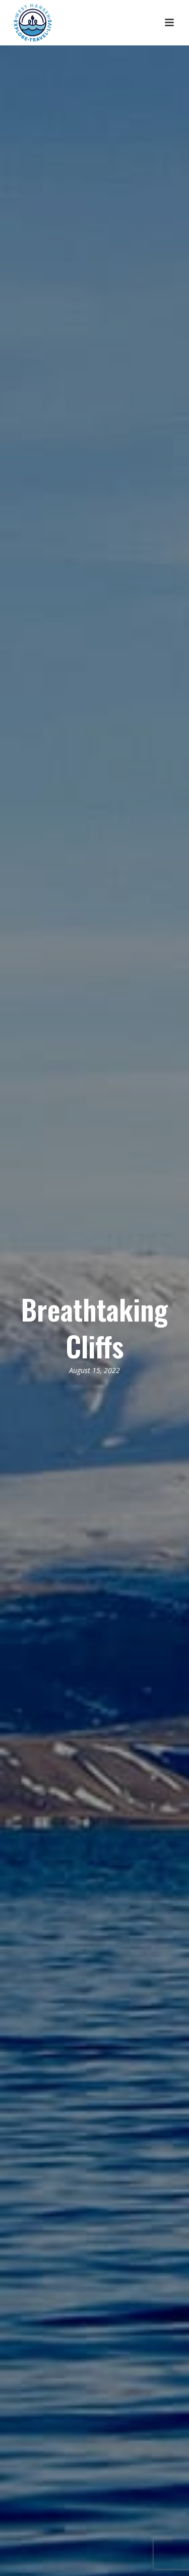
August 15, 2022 (94, 1370)
